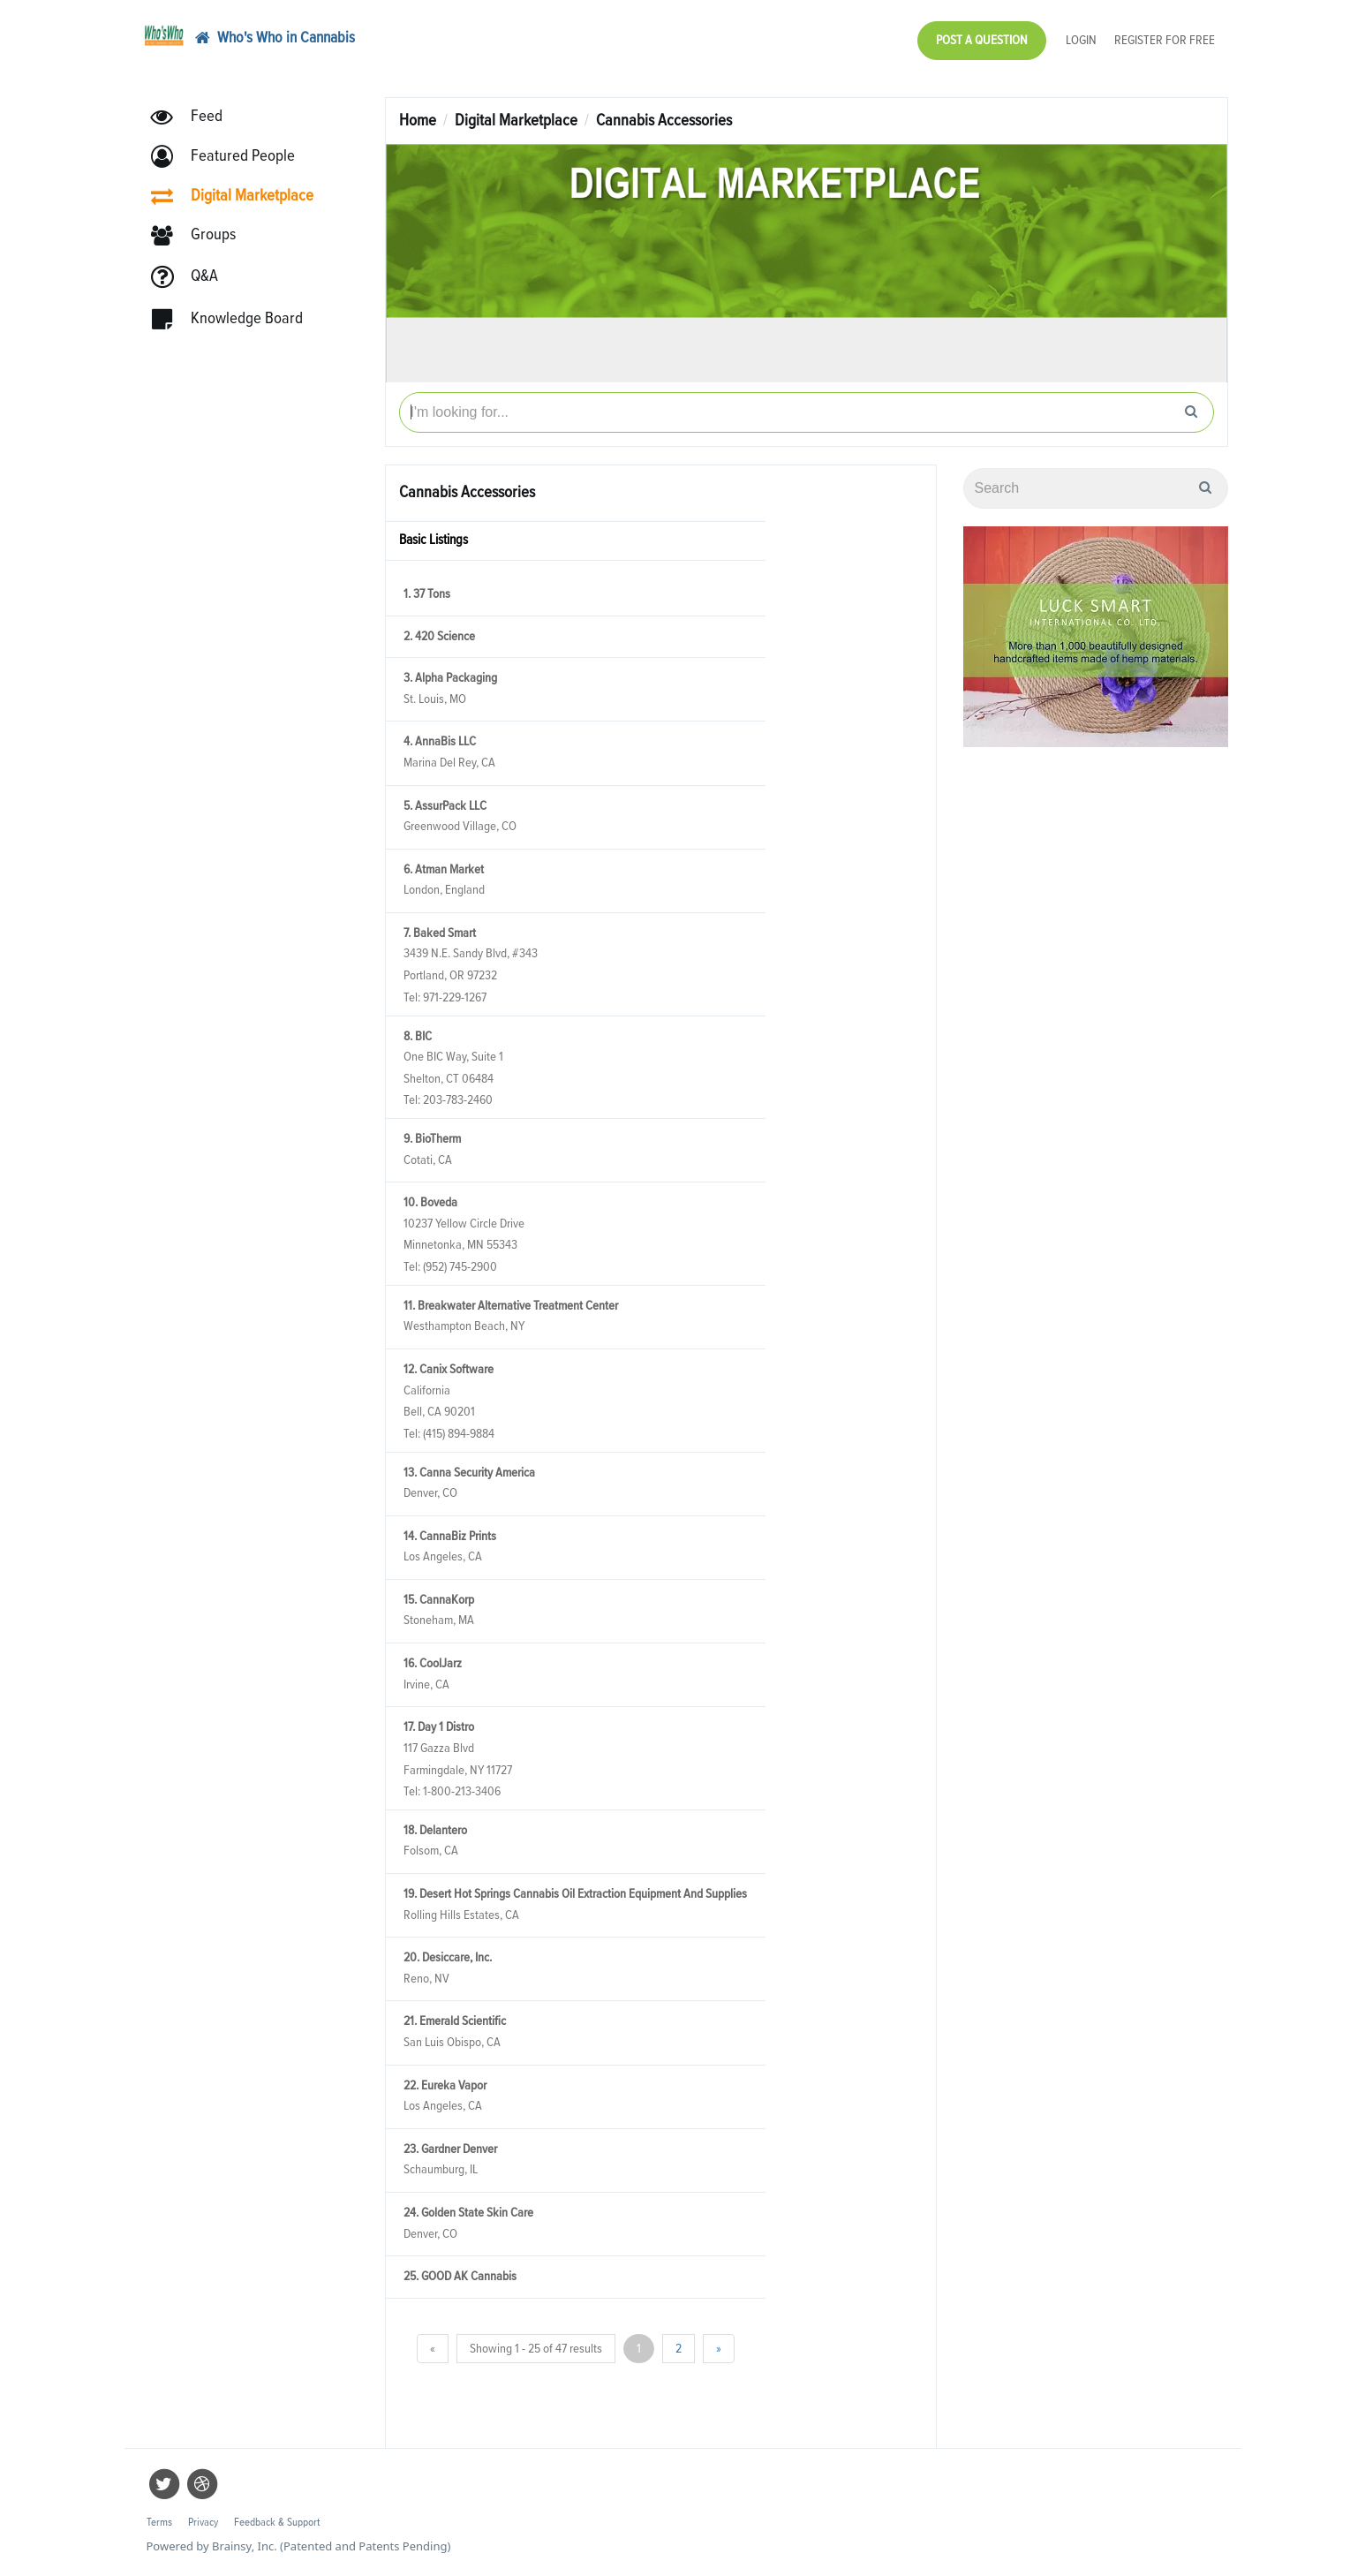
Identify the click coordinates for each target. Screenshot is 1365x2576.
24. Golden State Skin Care (468, 2212)
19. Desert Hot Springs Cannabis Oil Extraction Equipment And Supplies (575, 1893)
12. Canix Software (448, 1369)
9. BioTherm (432, 1138)
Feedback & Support (277, 2522)
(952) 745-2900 (460, 1266)
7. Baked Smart (439, 933)
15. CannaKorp (438, 1599)
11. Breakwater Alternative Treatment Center (510, 1305)
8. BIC (417, 1036)
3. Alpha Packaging (450, 677)
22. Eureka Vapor (444, 2085)
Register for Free (1164, 40)
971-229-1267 (454, 997)
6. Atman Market (443, 869)
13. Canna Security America (469, 1472)
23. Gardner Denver (450, 2149)
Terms (159, 2522)
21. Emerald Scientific (454, 2021)
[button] (231, 157)
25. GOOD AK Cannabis (460, 2276)
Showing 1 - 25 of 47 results (536, 2348)
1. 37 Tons (426, 594)
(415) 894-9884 (458, 1433)
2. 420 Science (439, 636)
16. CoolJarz (432, 1663)
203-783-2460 (458, 1100)
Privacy (203, 2522)
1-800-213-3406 (462, 1791)
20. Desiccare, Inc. (447, 1957)
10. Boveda (430, 1202)
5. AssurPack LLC (444, 805)
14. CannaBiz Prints (449, 1536)
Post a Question (982, 40)
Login (1081, 40)
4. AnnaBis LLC (439, 741)
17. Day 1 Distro (438, 1727)
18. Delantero (435, 1830)
